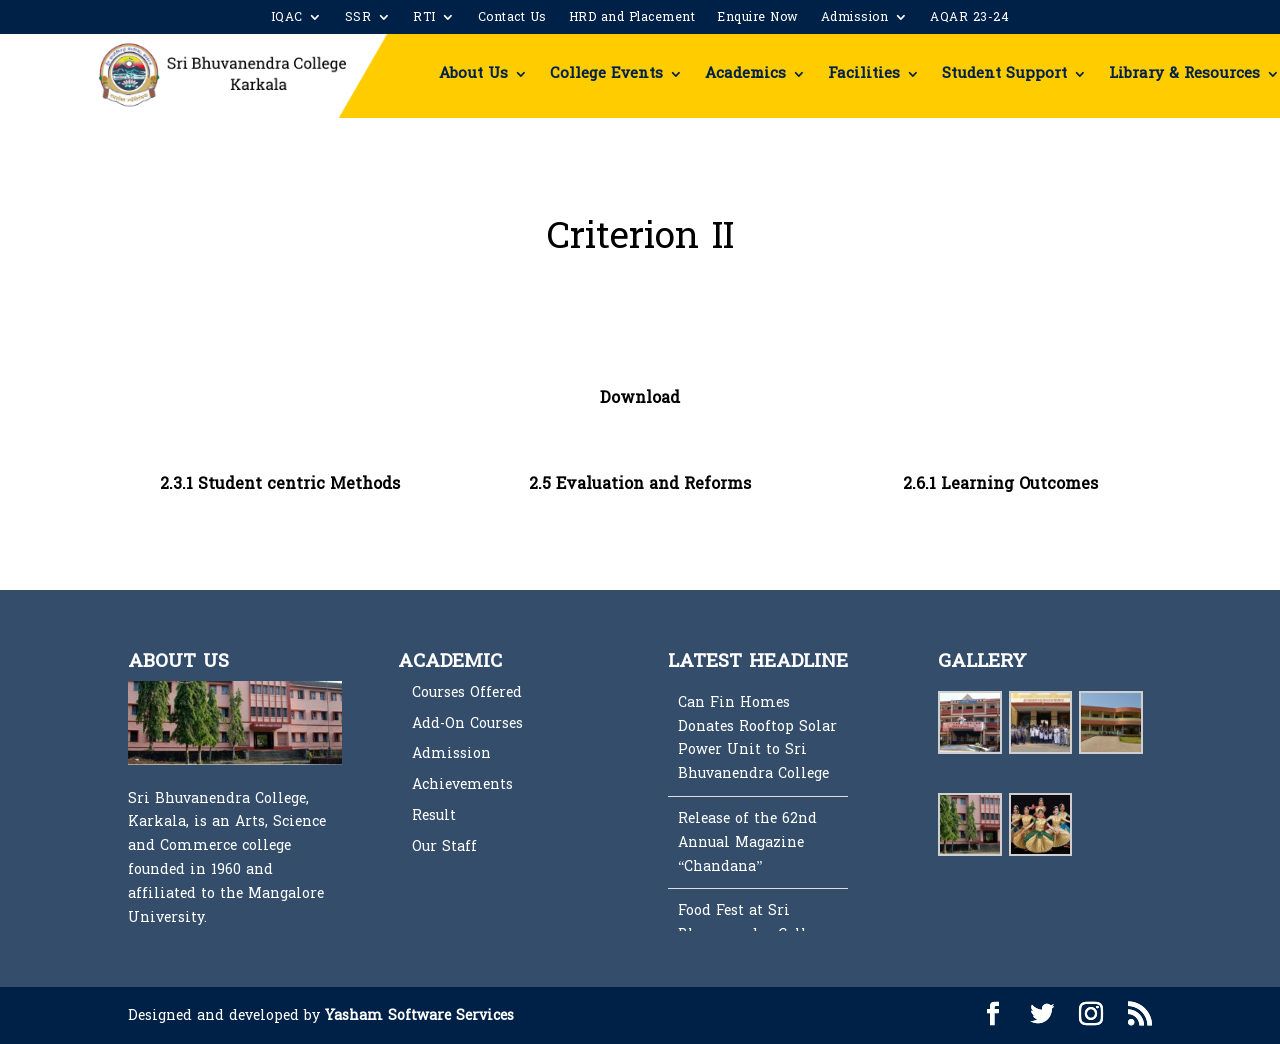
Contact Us (512, 19)
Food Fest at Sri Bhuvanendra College (753, 922)
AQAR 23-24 (969, 19)
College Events (606, 73)
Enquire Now (758, 19)
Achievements (462, 784)
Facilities (864, 73)
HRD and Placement (632, 19)
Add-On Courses (467, 723)
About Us (473, 73)
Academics (745, 73)
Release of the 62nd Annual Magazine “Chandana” (747, 842)
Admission (855, 19)
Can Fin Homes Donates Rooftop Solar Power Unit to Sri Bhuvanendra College (757, 738)
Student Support (1004, 73)
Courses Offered (467, 692)
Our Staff (444, 846)
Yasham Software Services (419, 1015)
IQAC (287, 19)
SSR (358, 19)
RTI (424, 19)
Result (434, 815)
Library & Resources (1184, 73)
